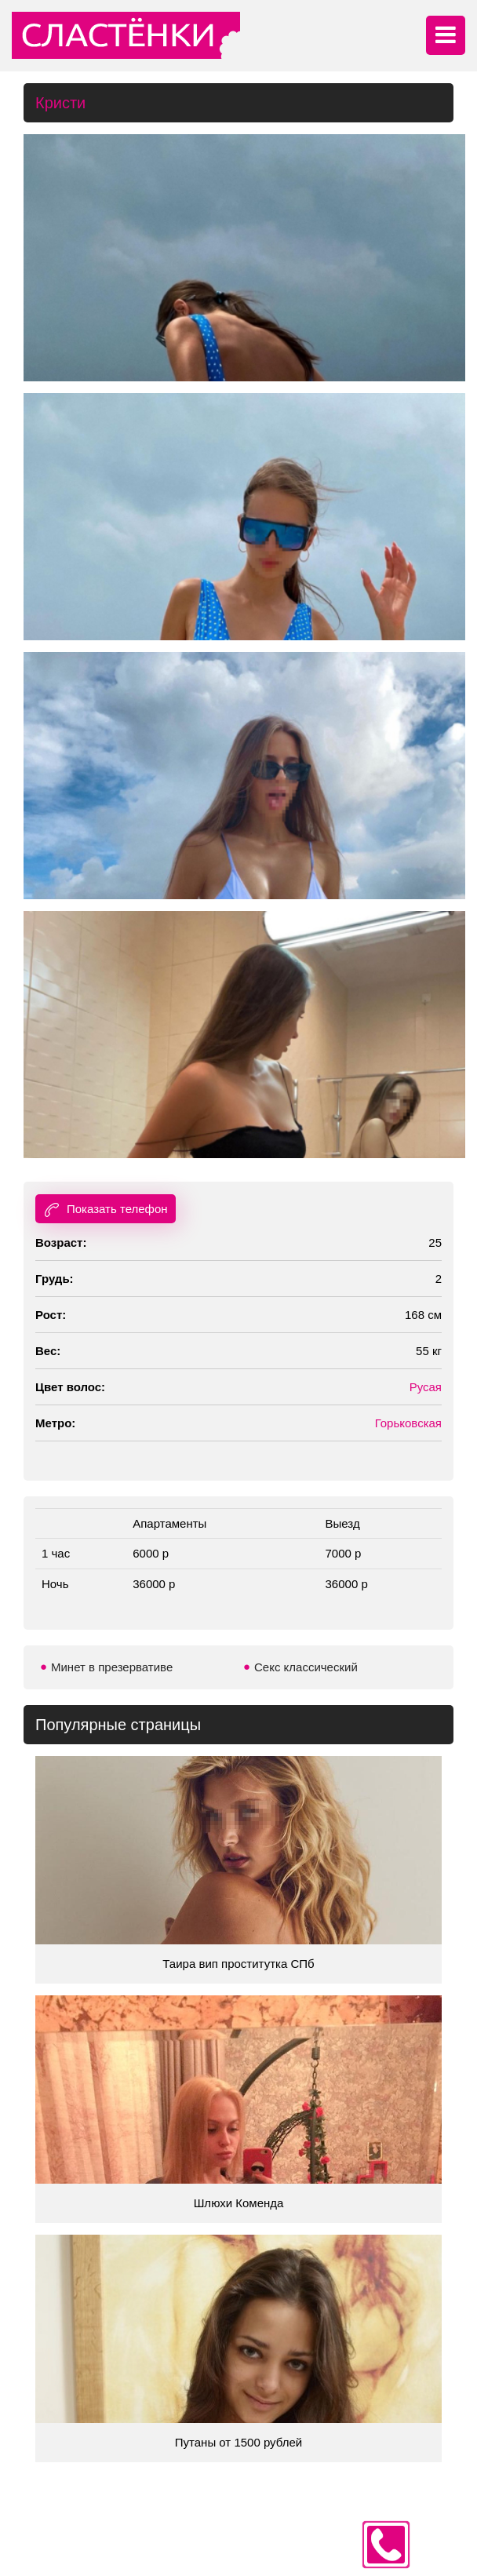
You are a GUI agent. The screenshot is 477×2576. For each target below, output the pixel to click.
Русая (426, 1387)
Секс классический (306, 1667)
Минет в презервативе (112, 1667)
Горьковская (408, 1423)
